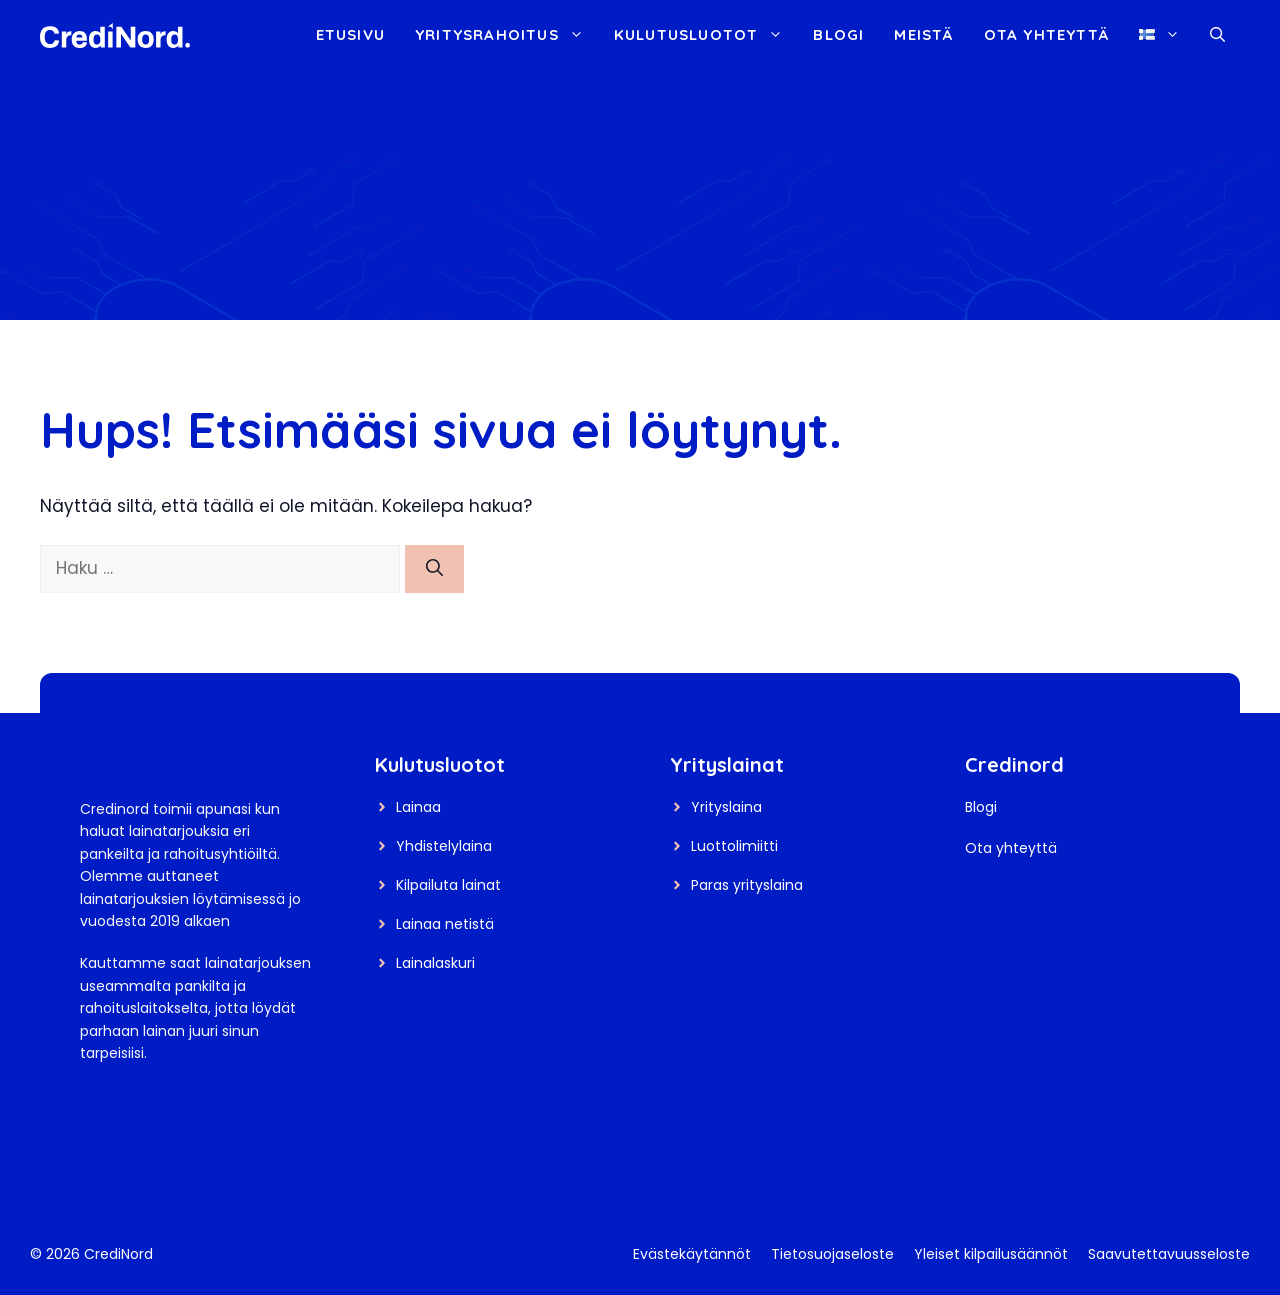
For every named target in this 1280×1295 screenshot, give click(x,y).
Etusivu (350, 34)
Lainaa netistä (445, 924)
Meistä (923, 34)
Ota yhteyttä (1046, 34)
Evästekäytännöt (692, 1254)
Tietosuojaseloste (832, 1254)
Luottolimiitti (734, 846)
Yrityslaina (726, 807)
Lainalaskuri (435, 963)
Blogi (838, 34)
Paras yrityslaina (747, 885)
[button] (1217, 35)
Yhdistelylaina (444, 846)
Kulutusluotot (706, 35)
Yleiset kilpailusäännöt (991, 1254)
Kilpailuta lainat (448, 885)
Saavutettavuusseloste (1169, 1254)
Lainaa (418, 807)
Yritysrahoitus (507, 35)
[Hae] (434, 569)
